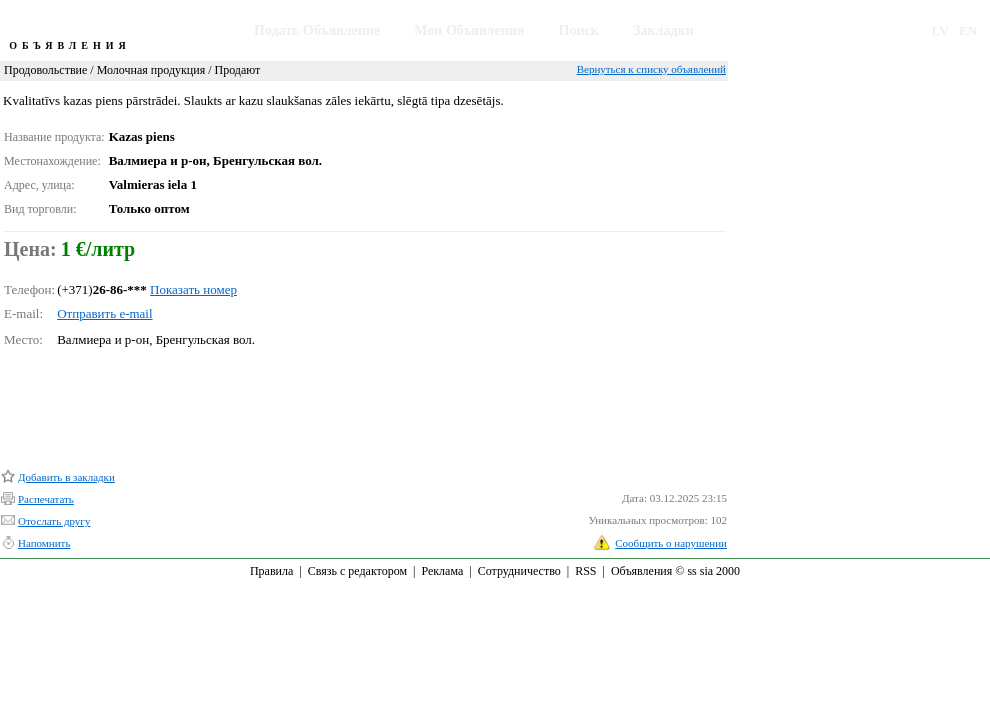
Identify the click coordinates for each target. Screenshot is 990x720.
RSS (585, 571)
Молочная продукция (151, 70)
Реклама (442, 571)
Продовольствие (45, 70)
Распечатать (46, 499)
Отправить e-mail (104, 313)
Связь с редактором (357, 571)
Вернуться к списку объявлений (651, 69)
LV (940, 30)
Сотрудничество (519, 571)
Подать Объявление (317, 30)
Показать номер (193, 289)
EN (968, 30)
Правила (271, 571)
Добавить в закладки (66, 477)
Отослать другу (54, 521)
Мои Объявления (469, 30)
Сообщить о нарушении (671, 543)
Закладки (663, 30)
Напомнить (44, 543)
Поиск (579, 30)
